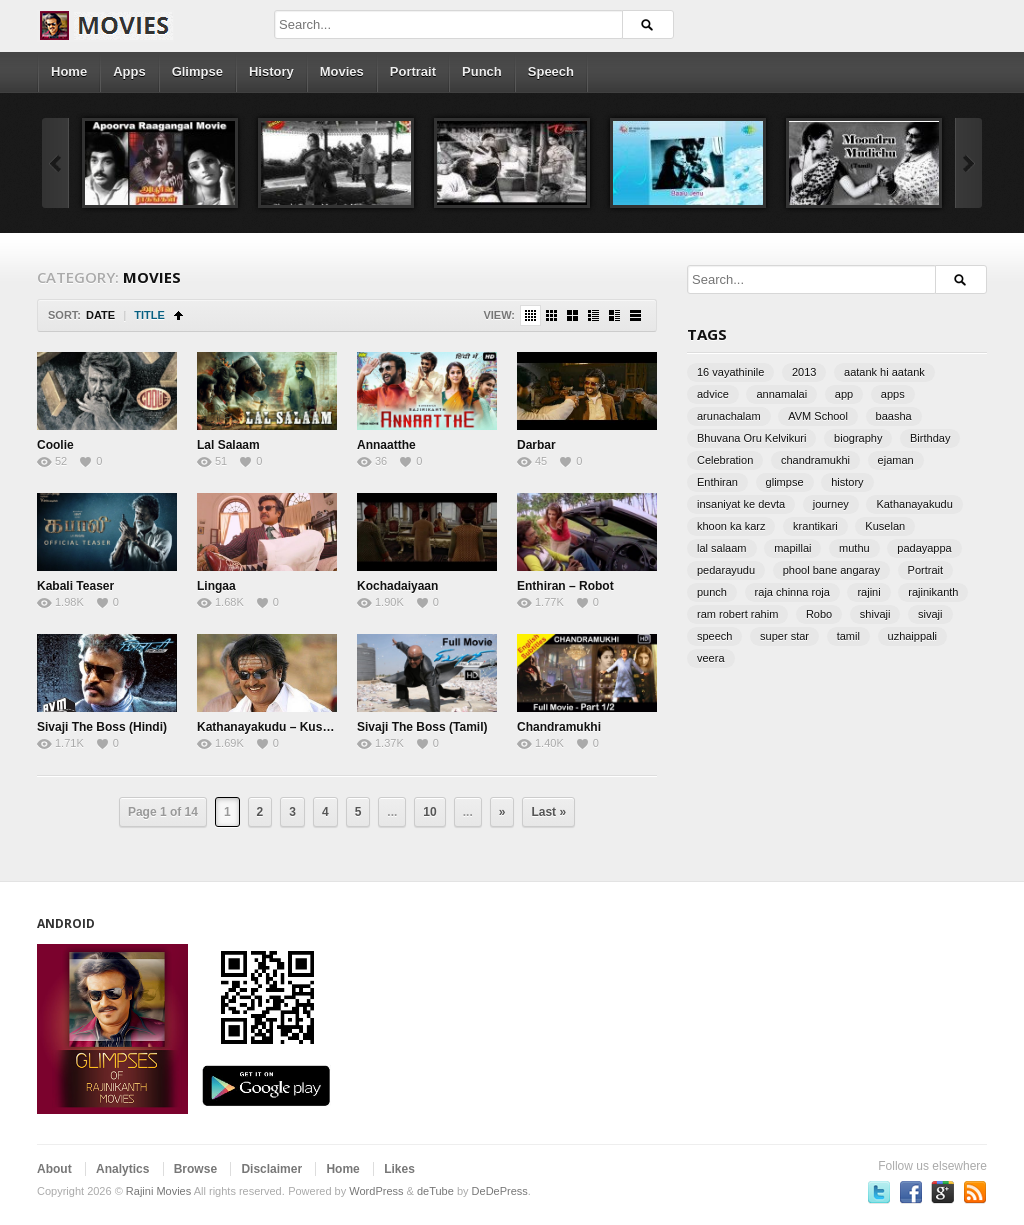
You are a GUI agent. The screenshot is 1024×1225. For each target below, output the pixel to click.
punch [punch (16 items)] (712, 592)
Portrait (413, 71)
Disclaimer (271, 1169)
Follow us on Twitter (879, 1192)
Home (69, 71)
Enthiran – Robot (565, 586)
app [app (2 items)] (844, 394)
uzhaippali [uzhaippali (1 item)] (913, 636)
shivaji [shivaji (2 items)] (875, 614)
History (271, 71)
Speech (551, 71)
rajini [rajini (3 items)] (868, 592)
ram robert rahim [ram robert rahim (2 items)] (737, 614)
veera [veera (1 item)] (711, 658)
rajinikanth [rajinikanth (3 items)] (933, 592)
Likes (399, 1169)
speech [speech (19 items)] (714, 636)
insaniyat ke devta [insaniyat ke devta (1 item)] (741, 504)
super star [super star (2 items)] (784, 636)
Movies (342, 71)
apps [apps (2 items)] (893, 394)
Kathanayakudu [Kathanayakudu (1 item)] (914, 504)
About (54, 1169)
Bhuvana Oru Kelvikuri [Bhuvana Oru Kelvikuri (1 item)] (751, 438)
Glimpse (197, 71)
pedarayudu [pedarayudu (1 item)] (726, 570)
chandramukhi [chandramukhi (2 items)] (815, 460)
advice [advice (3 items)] (713, 394)
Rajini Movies (158, 1191)
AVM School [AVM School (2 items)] (818, 416)
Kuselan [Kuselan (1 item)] (885, 526)
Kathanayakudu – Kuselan (271, 727)
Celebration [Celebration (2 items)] (725, 460)
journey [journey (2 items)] (831, 504)
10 (429, 812)
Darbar (536, 445)
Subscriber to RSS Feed (975, 1192)
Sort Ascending (178, 315)
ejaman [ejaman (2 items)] (896, 460)
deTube (435, 1191)
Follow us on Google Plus (943, 1192)
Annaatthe (386, 445)
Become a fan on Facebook (911, 1192)
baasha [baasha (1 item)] (894, 416)
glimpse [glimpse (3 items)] (785, 482)
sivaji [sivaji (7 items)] (930, 614)
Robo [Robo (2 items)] (819, 614)
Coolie (55, 445)
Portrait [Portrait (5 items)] (925, 570)
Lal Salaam (228, 445)
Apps (129, 71)
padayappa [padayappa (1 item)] (924, 548)
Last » (548, 812)
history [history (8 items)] (847, 482)
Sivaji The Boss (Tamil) (422, 727)
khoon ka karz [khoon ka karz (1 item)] (731, 526)
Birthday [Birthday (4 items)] (930, 438)
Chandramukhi (559, 727)
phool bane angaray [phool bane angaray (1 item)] (831, 570)
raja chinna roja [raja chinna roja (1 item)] (792, 592)
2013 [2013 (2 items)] (804, 372)
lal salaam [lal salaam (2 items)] (722, 548)
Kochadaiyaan (397, 586)
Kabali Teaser (75, 586)
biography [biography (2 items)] (858, 438)
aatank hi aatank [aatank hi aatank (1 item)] (884, 372)
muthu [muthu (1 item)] (854, 548)
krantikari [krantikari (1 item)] (815, 526)
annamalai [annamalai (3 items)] (781, 394)
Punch (482, 71)
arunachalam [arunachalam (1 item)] (729, 416)
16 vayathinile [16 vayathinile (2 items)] (730, 372)
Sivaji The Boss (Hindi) (102, 727)
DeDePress (500, 1191)
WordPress (376, 1191)
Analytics (122, 1169)
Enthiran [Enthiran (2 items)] (717, 482)
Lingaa (216, 586)
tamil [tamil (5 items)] (848, 636)
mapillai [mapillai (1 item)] (792, 548)
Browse (195, 1169)
